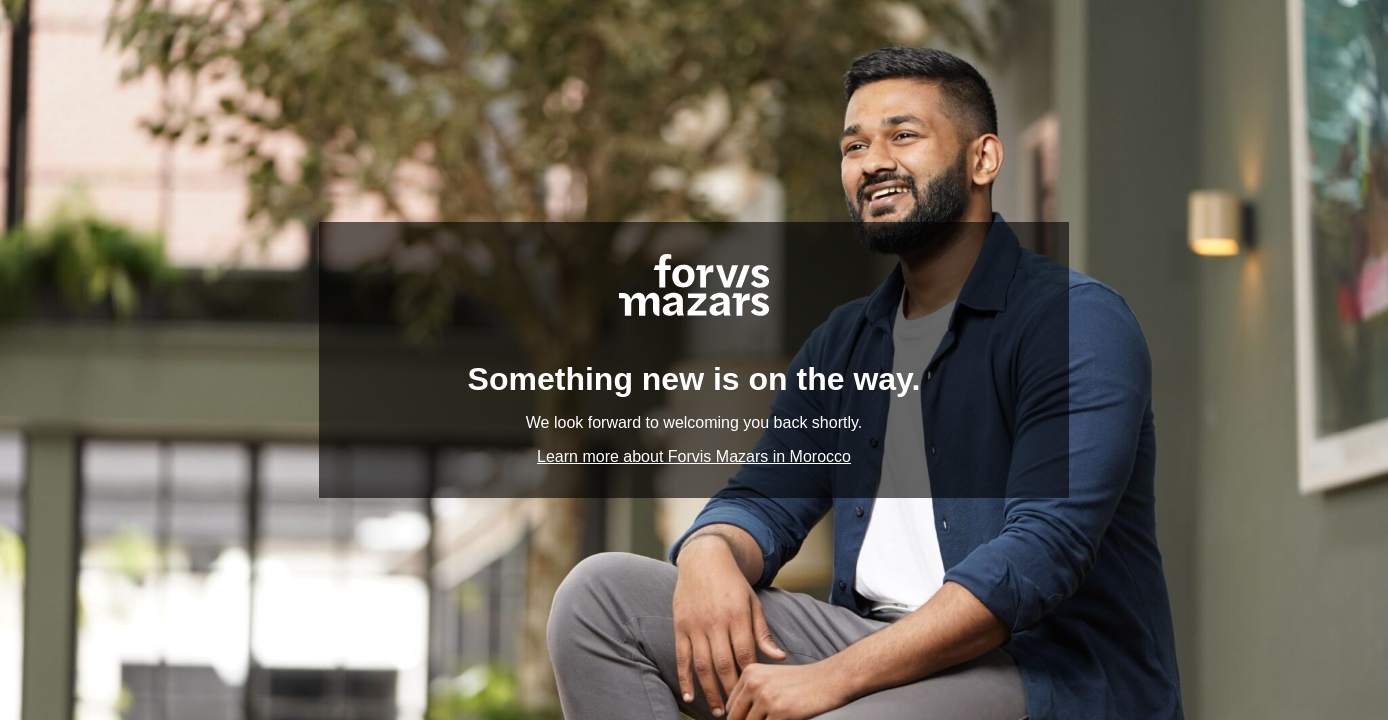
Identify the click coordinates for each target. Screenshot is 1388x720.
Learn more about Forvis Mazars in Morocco (694, 456)
